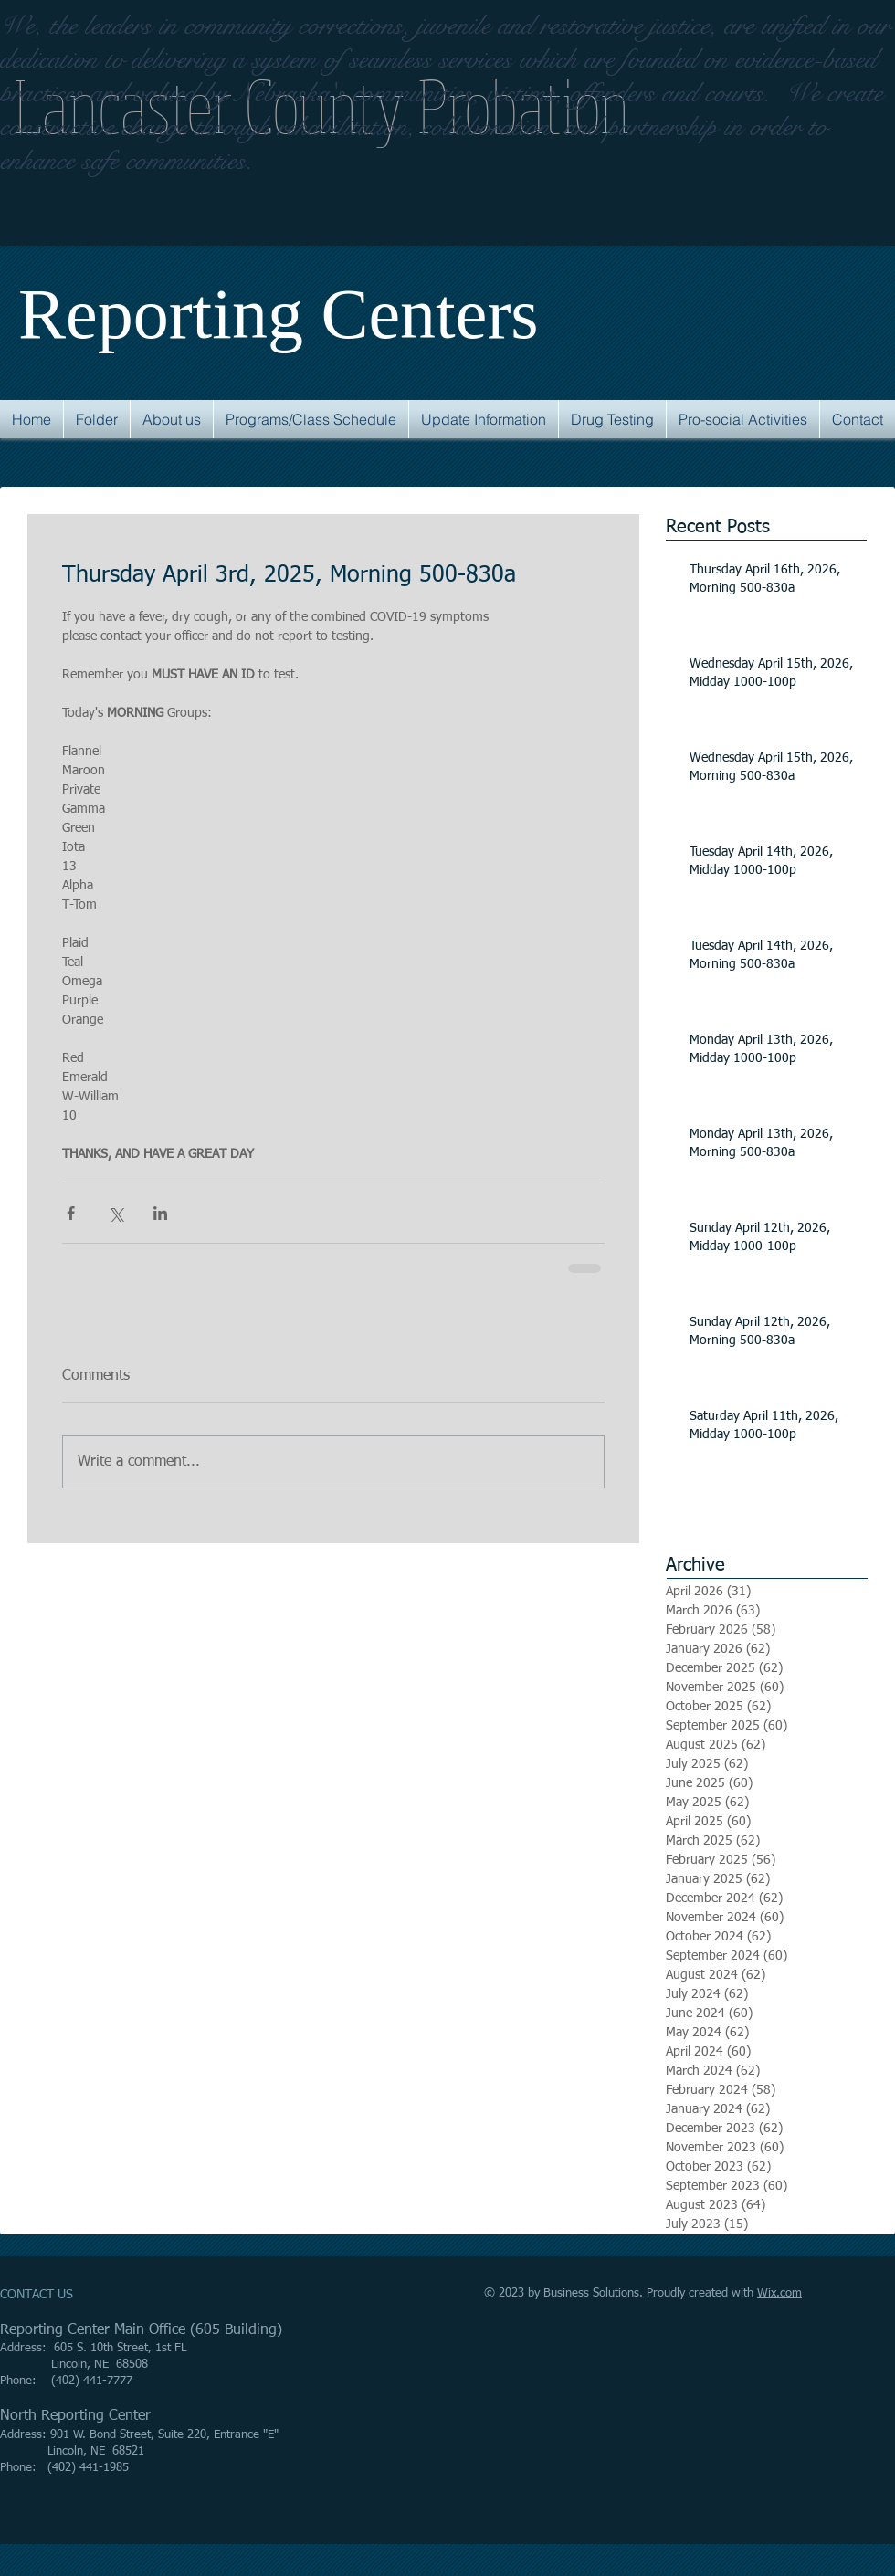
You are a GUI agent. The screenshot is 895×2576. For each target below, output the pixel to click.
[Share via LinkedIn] (160, 1213)
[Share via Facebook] (70, 1213)
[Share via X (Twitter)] (115, 1213)
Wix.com (779, 2293)
